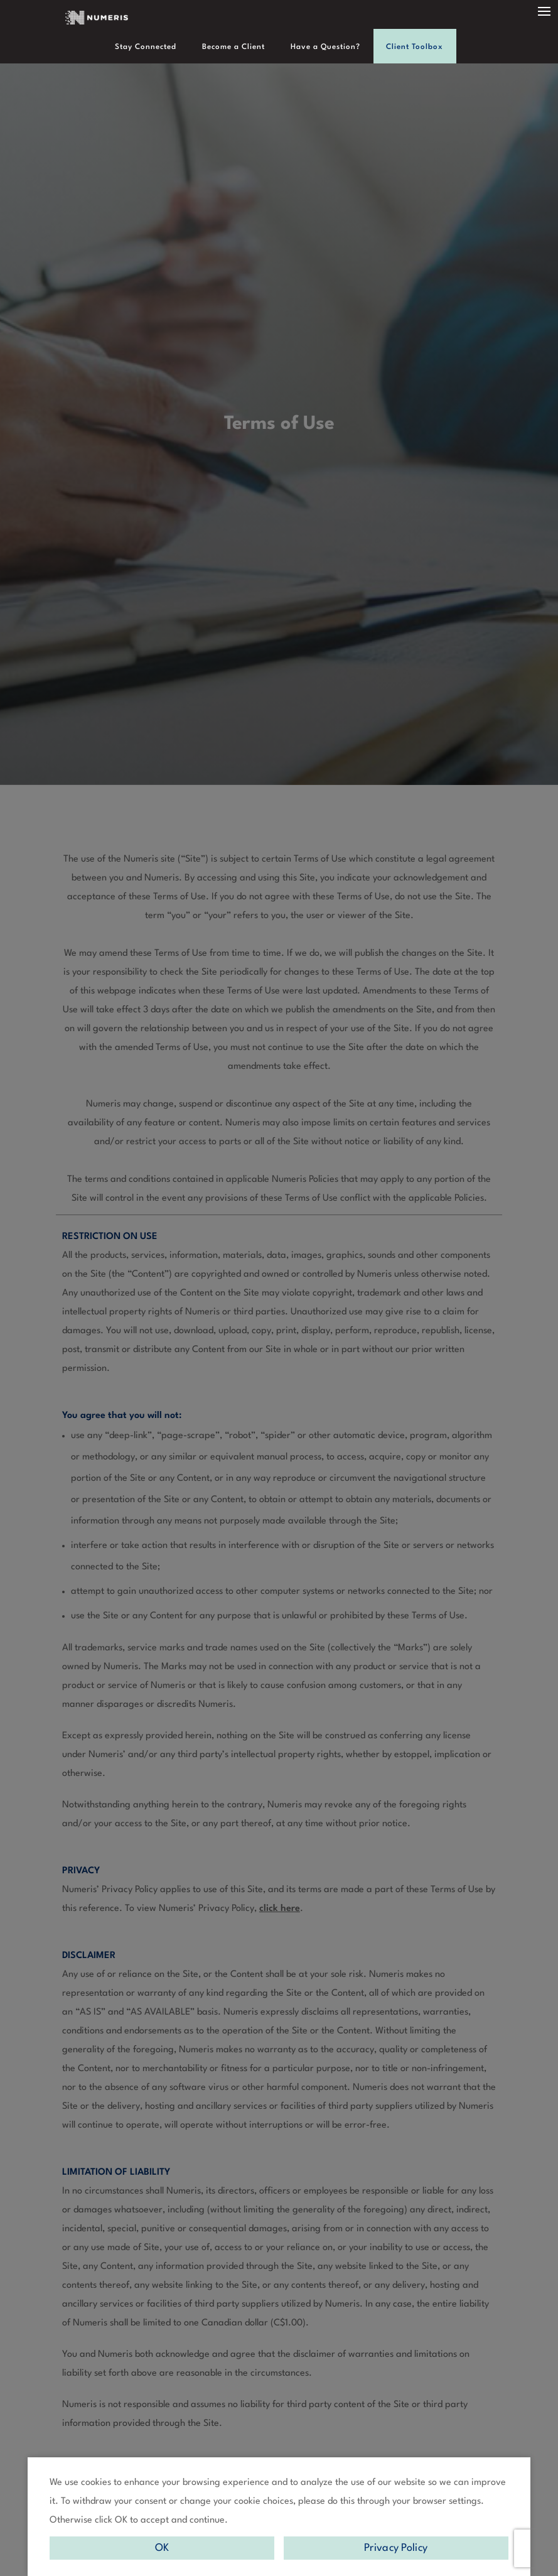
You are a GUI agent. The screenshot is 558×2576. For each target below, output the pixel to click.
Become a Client (235, 47)
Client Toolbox (410, 47)
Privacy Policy (395, 2548)
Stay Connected (150, 47)
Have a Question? (324, 47)
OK (162, 2548)
